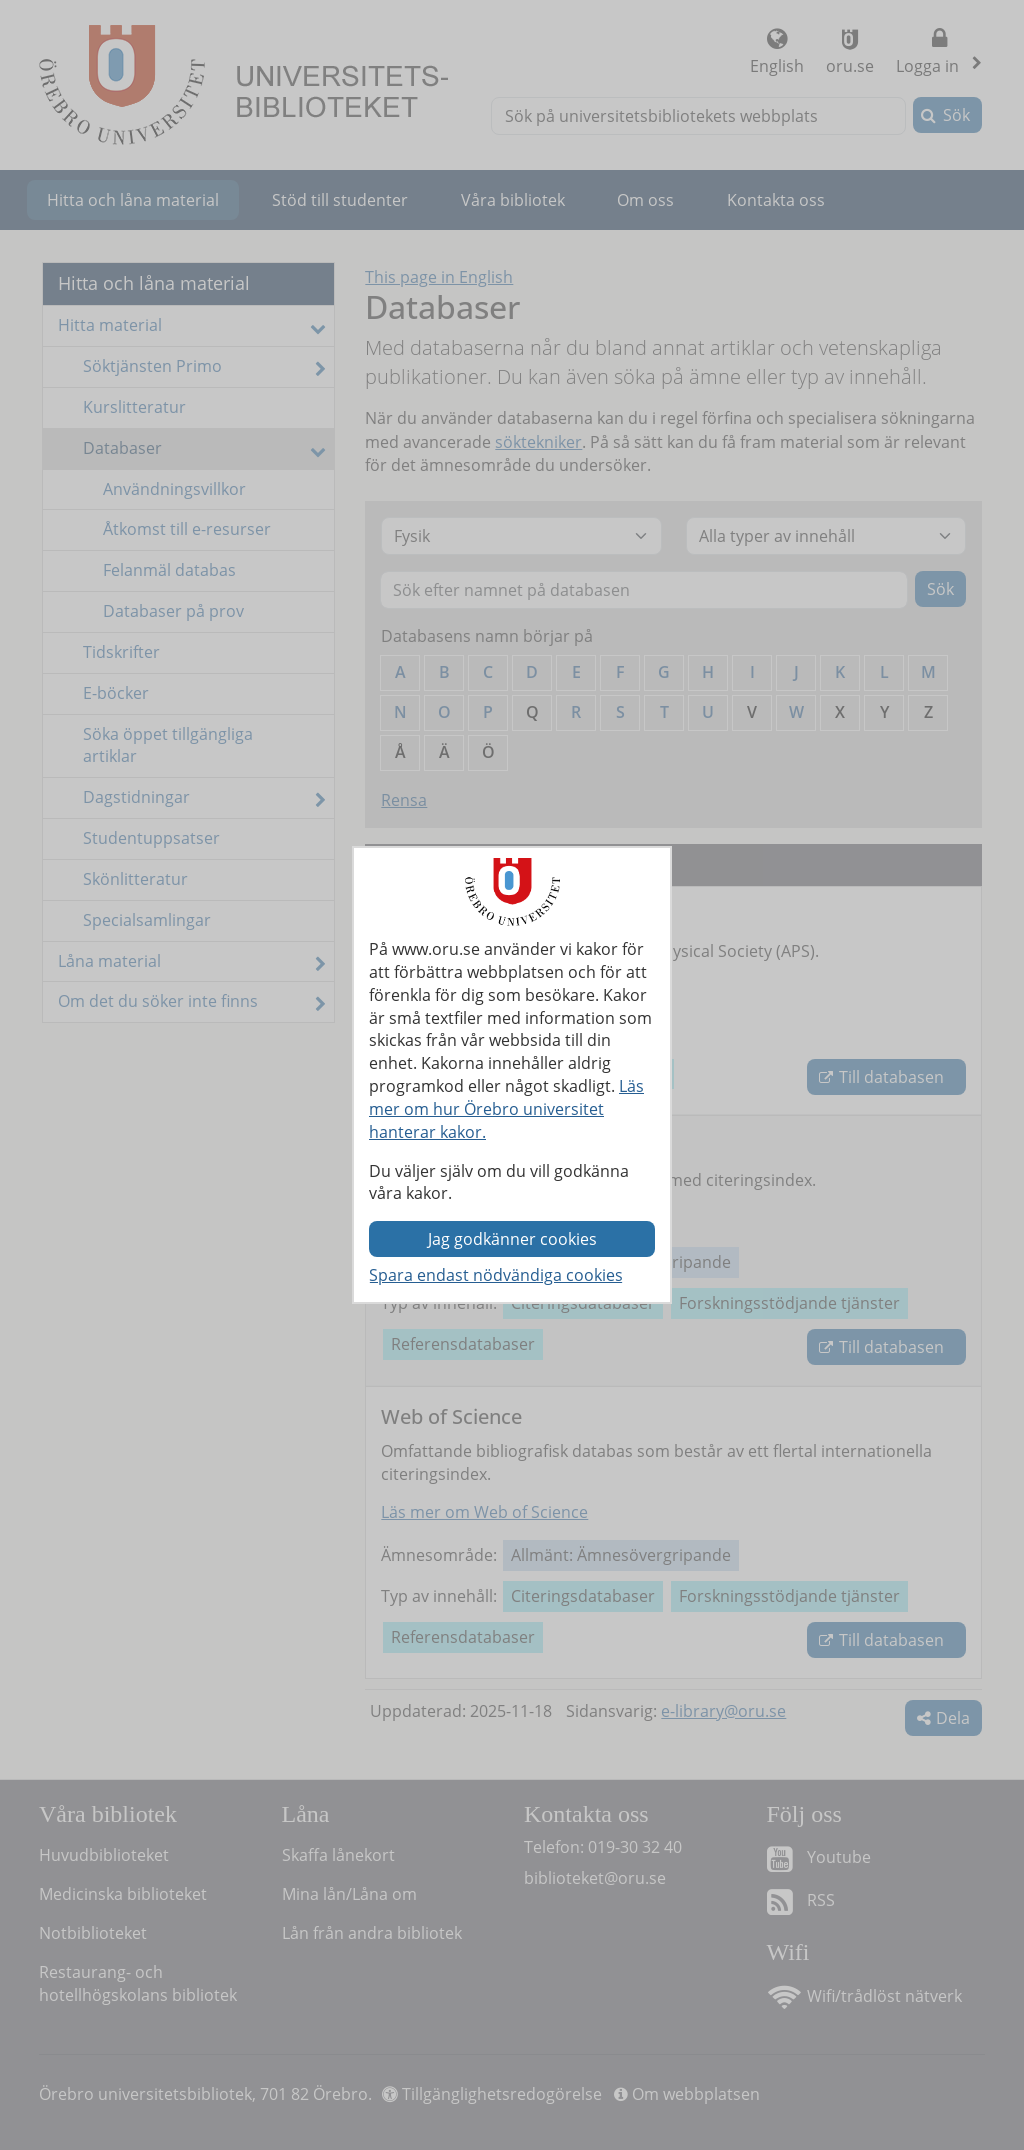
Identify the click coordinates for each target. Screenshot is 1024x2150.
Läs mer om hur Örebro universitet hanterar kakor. (506, 1109)
